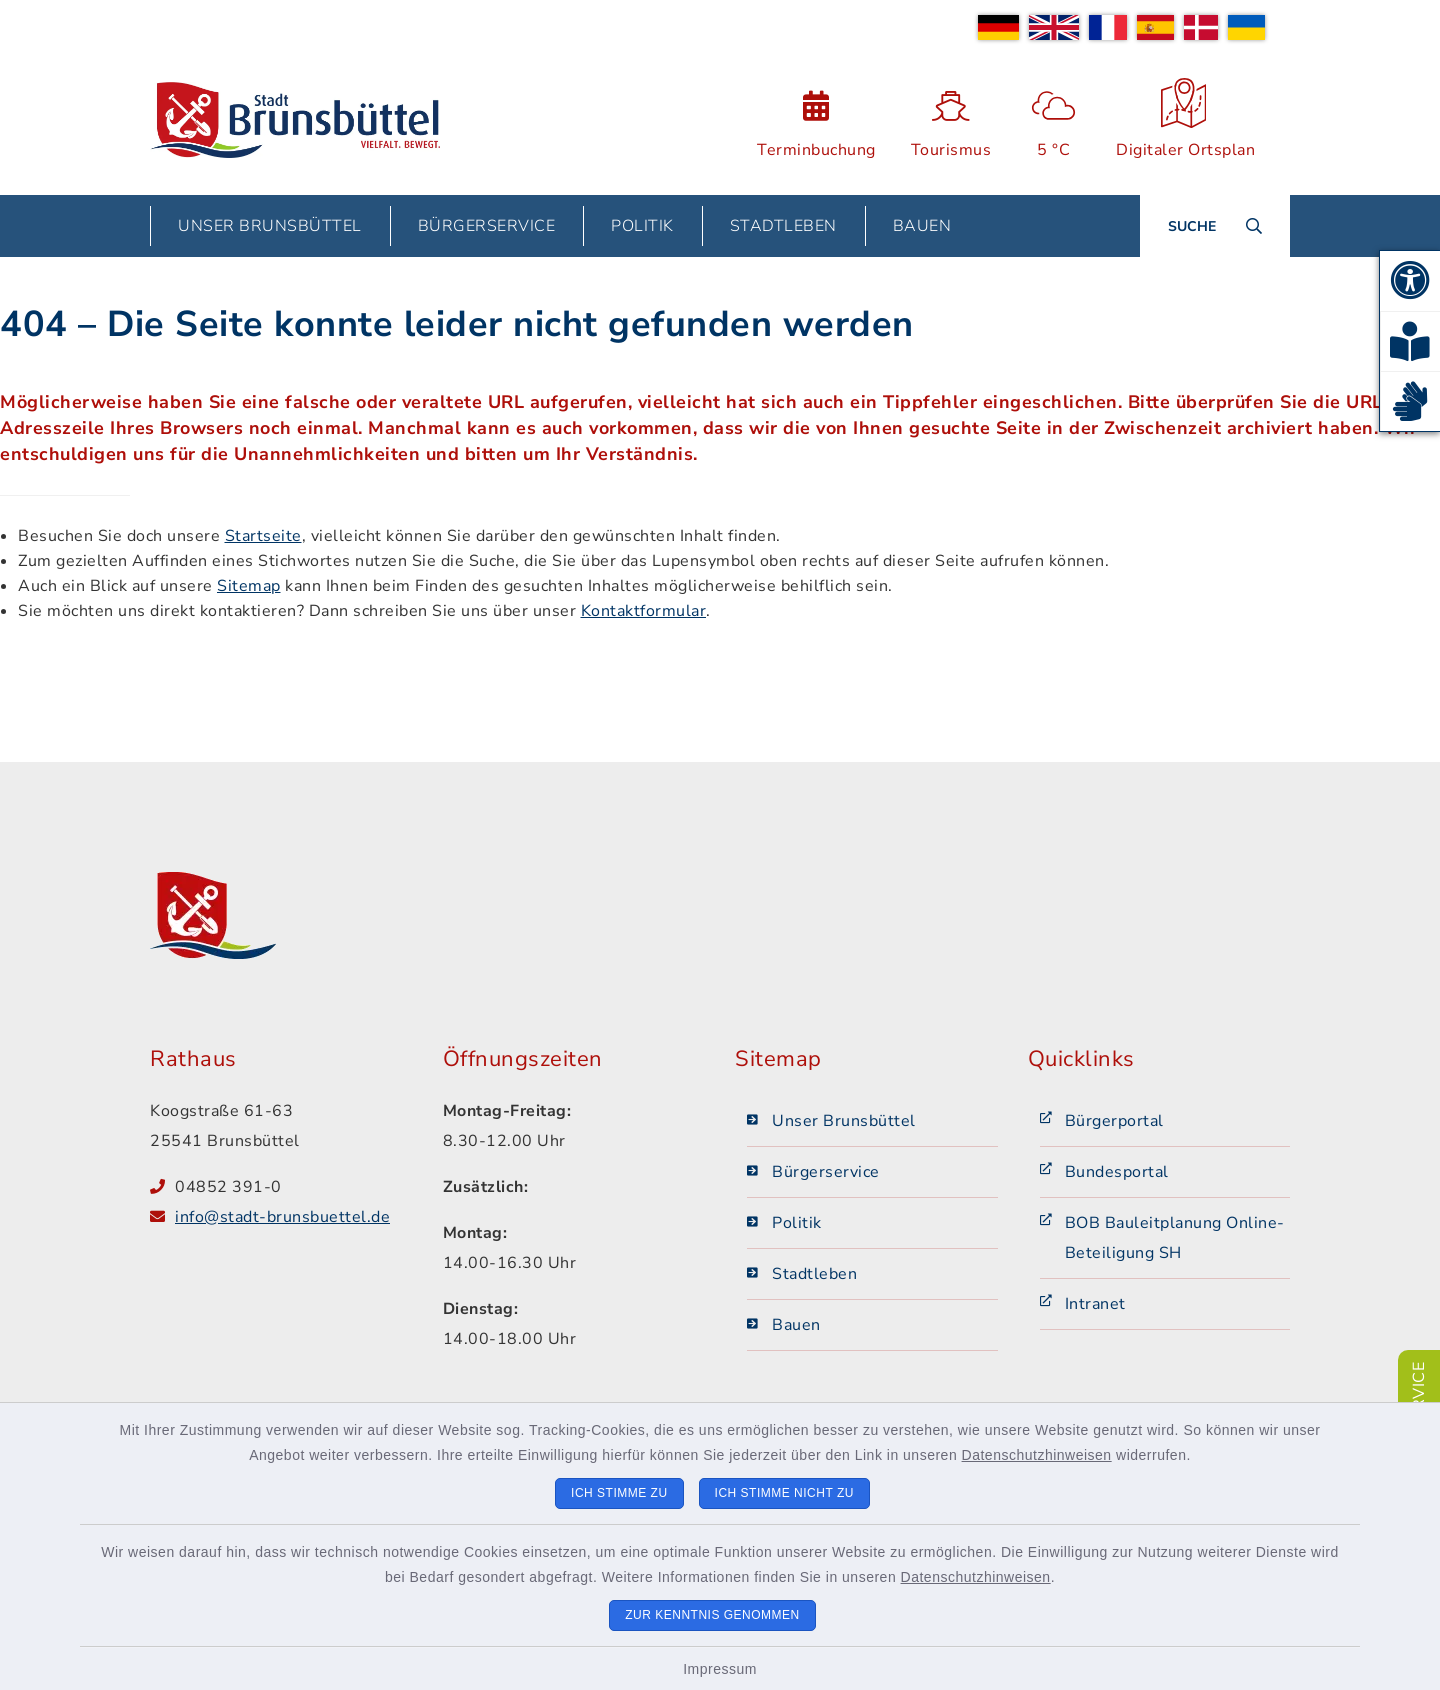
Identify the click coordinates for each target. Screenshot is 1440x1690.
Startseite (263, 536)
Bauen (796, 1325)
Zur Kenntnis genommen (712, 1615)
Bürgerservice (826, 1172)
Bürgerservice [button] (487, 226)
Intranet (1095, 1304)
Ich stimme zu (619, 1493)
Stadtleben (814, 1274)
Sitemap (249, 586)
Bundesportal (1117, 1172)
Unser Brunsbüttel (844, 1121)
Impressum (720, 1669)
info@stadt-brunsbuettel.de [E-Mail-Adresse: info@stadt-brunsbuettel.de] (282, 1217)
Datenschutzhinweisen (1037, 1455)
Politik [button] (642, 226)
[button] (1410, 281)
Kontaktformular (644, 611)
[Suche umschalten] (1215, 226)
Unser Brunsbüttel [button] (270, 226)
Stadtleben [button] (783, 226)
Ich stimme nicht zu (784, 1493)
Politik (797, 1223)
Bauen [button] (922, 226)
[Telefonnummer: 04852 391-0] (294, 1187)
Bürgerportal (1114, 1121)
